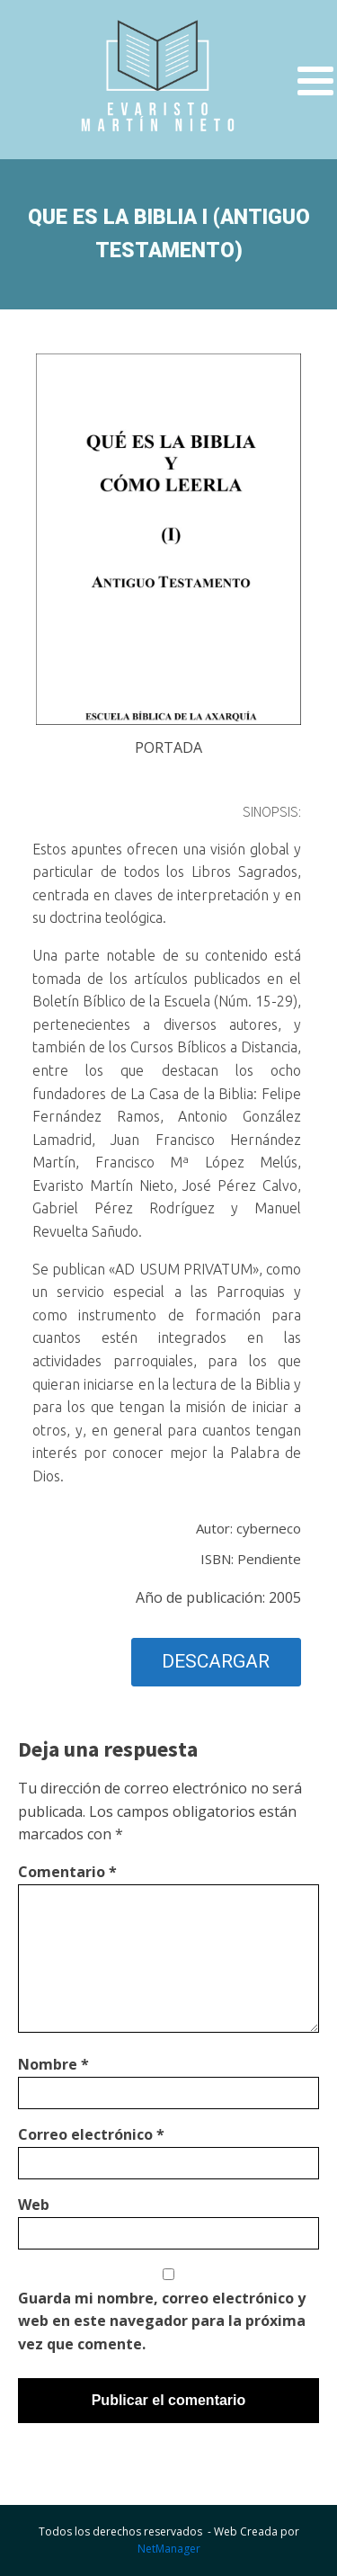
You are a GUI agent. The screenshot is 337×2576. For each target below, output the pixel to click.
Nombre (53, 2064)
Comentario (67, 1872)
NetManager (168, 2548)
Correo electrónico (91, 2134)
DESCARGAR (216, 1661)
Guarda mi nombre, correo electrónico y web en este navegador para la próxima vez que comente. (162, 2321)
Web (33, 2204)
